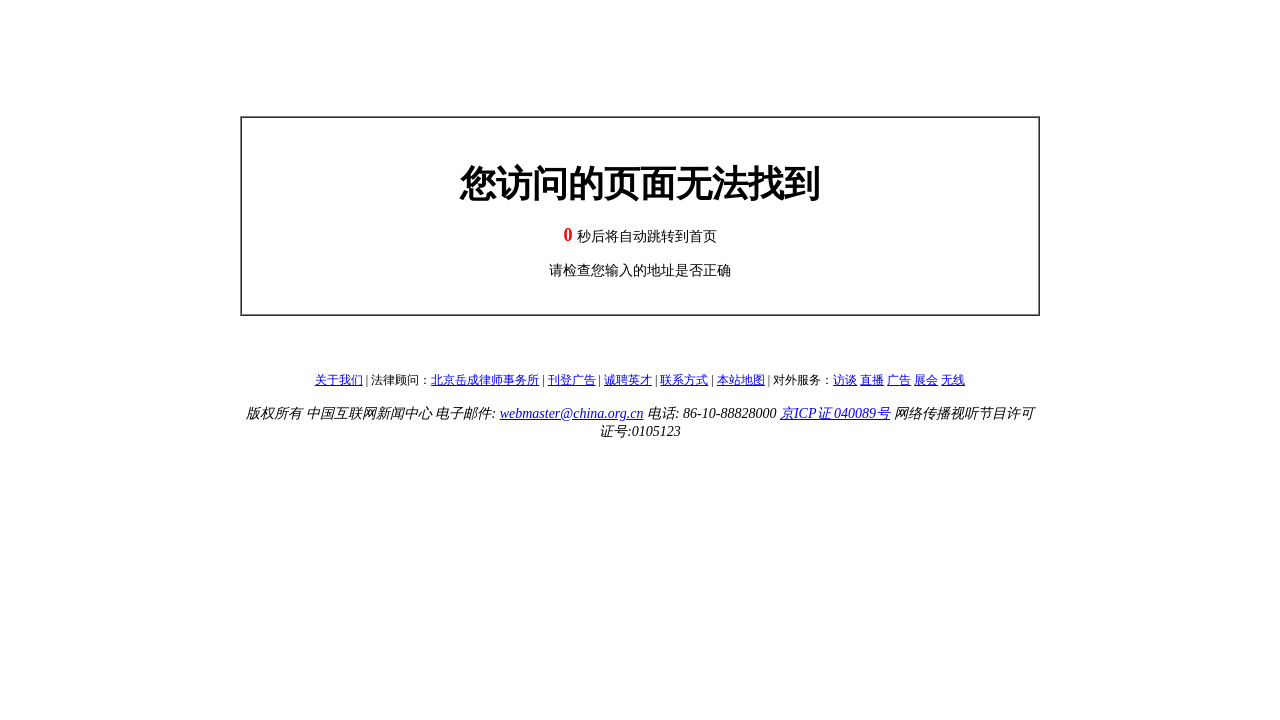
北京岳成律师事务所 (485, 380)
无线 (953, 380)
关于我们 (339, 380)
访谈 (845, 380)
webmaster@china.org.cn (572, 413)
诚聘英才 (628, 380)
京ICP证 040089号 (835, 413)
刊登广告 (572, 380)
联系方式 (684, 380)
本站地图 (741, 380)
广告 (899, 380)
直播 (872, 380)
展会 (926, 380)
